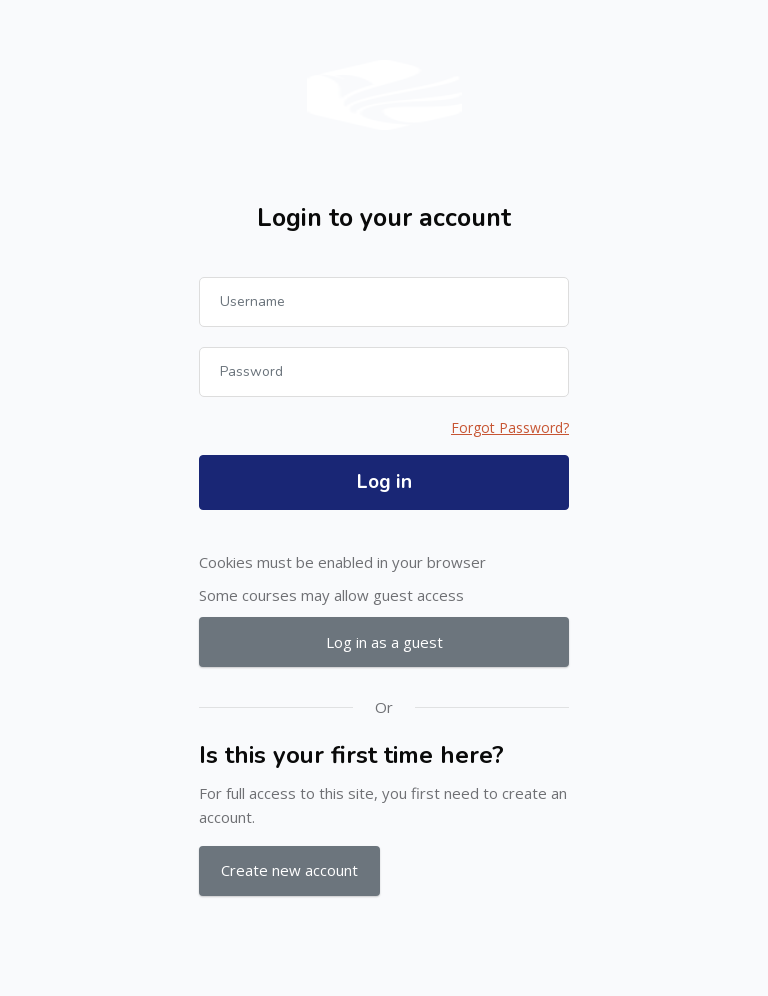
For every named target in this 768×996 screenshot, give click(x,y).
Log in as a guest (384, 642)
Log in (384, 482)
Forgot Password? (510, 427)
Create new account (289, 870)
